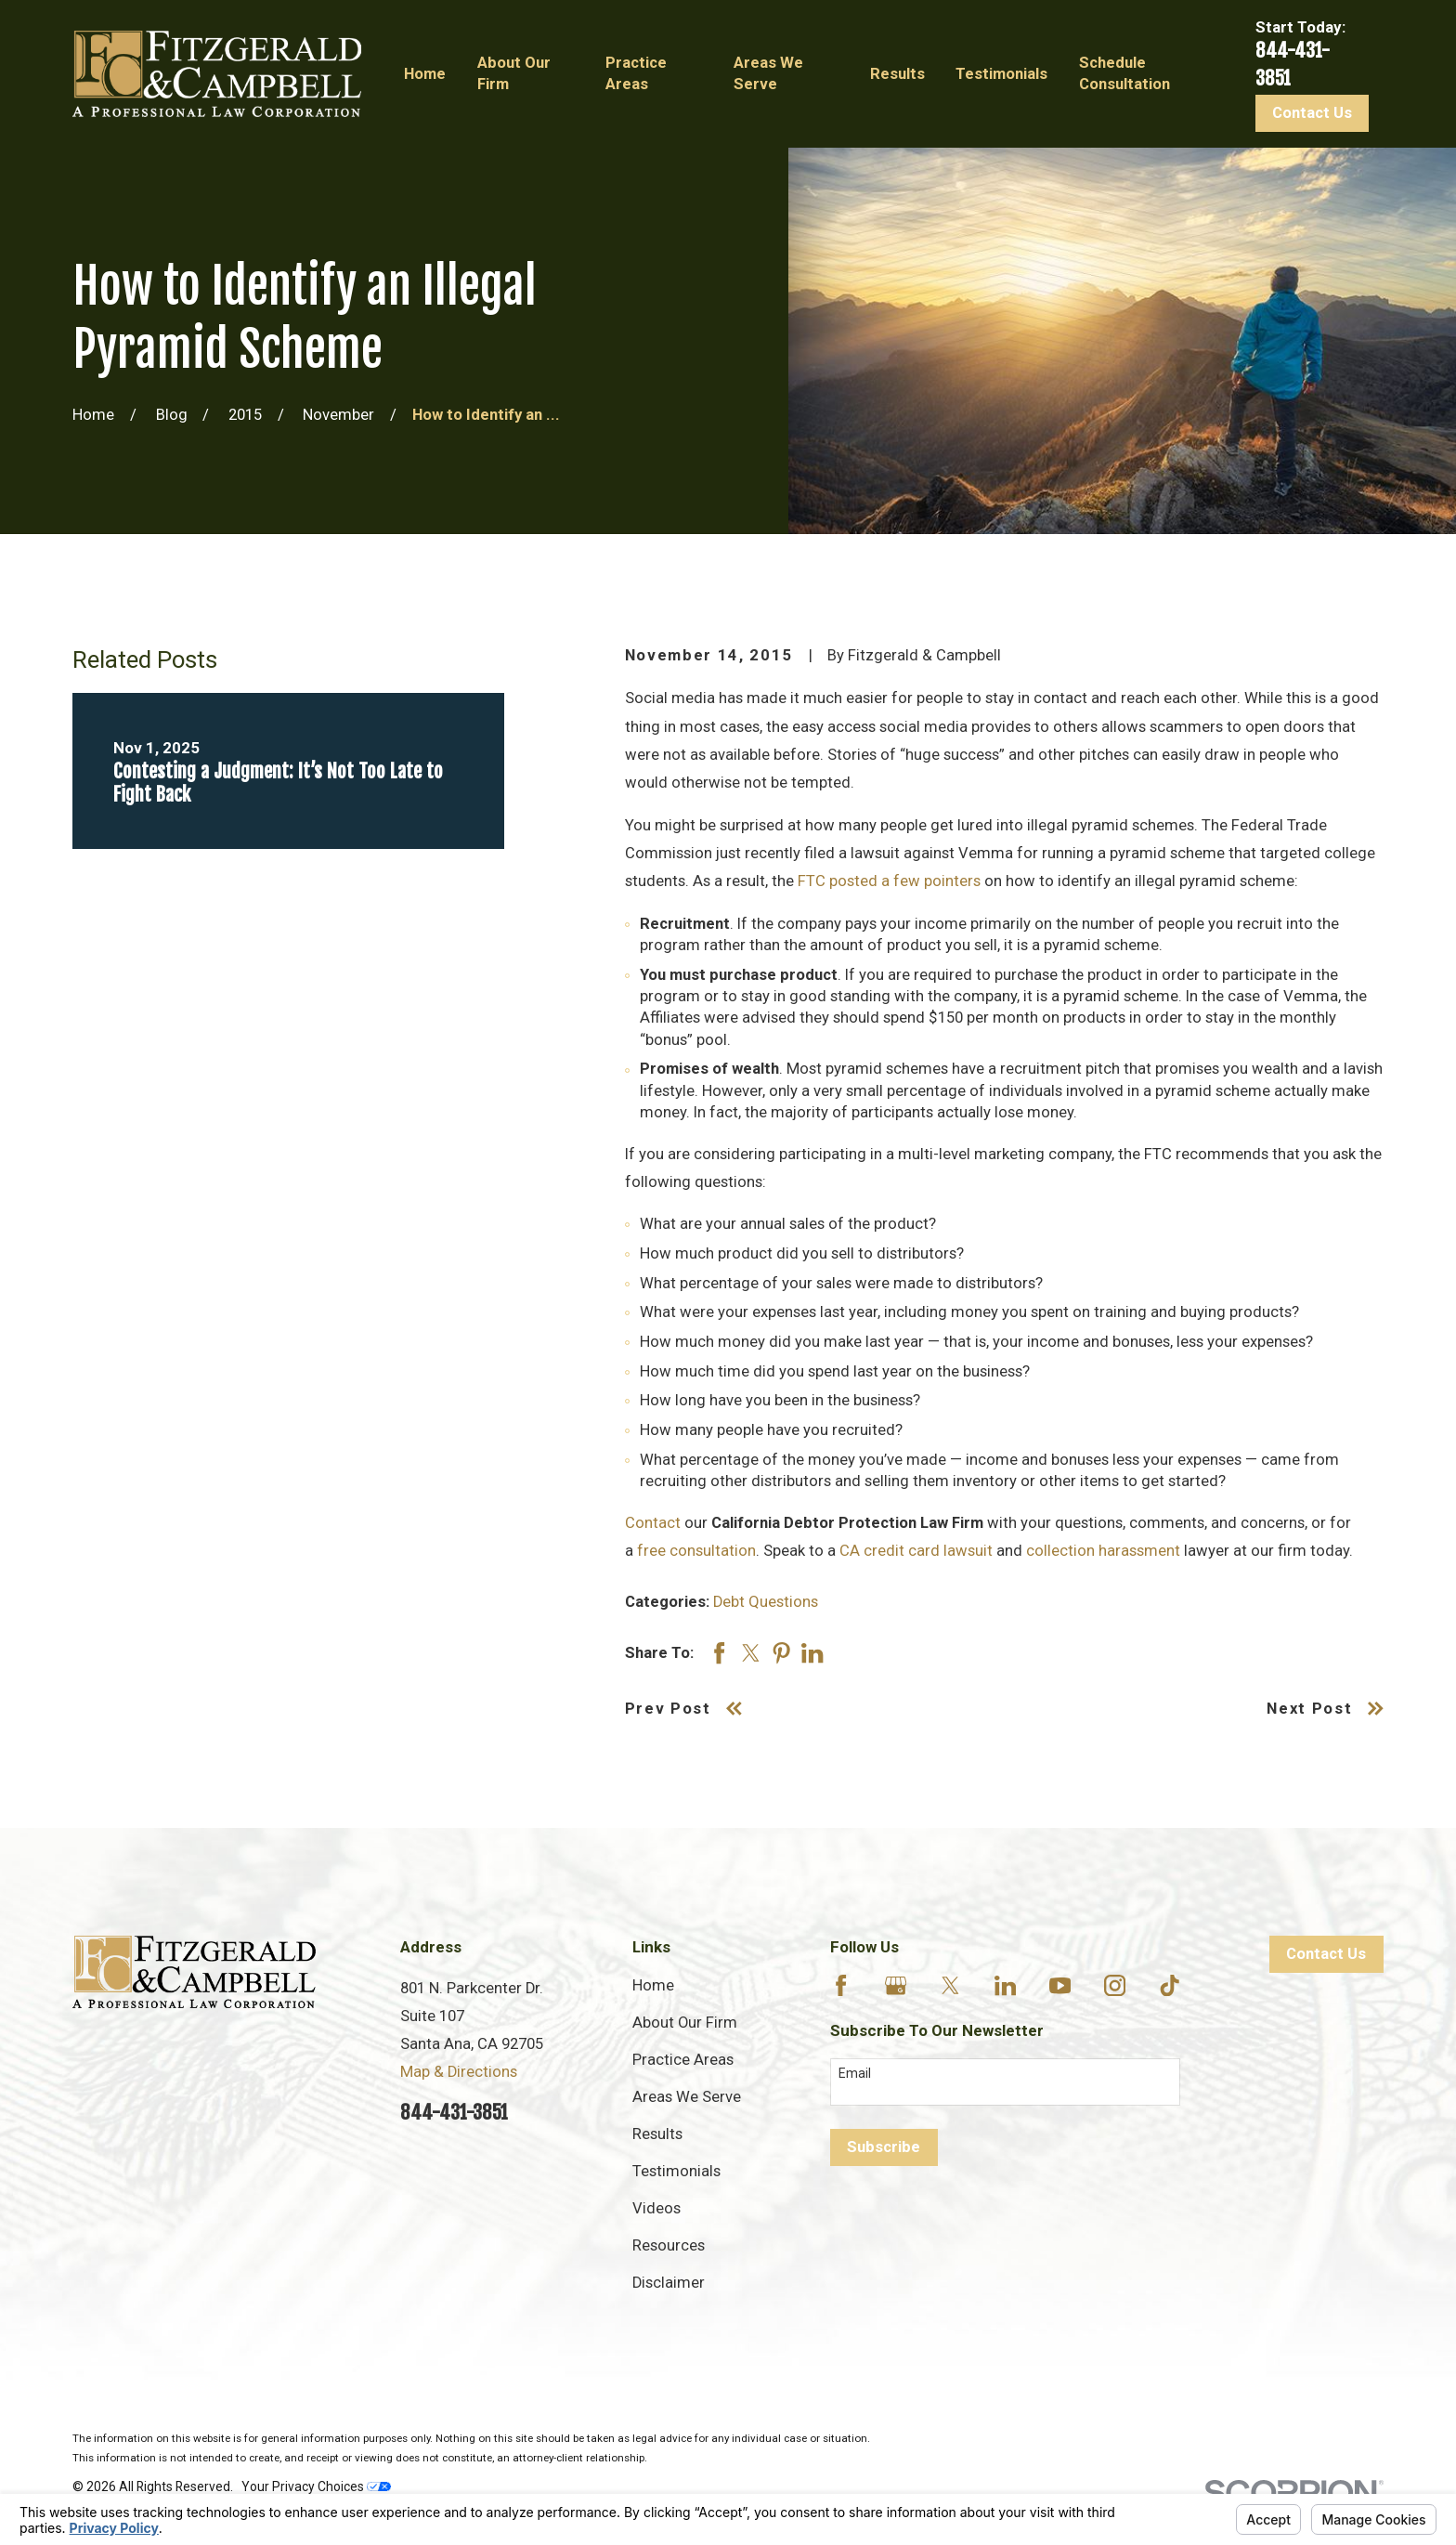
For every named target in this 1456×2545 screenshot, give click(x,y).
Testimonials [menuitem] (1001, 74)
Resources (668, 2245)
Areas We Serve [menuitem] (768, 73)
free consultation (696, 1551)
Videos (656, 2208)
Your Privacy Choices (316, 2486)
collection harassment (1103, 1551)
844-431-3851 (454, 2112)
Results (657, 2134)
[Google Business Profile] (895, 1985)
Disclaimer (668, 2282)
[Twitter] (950, 1985)
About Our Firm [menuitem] (514, 73)
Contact (653, 1523)
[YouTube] (1060, 1985)
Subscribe (883, 2147)
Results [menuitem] (897, 74)
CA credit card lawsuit (916, 1551)
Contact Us (1312, 113)
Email (854, 2073)
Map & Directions (458, 2072)
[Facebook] (841, 1985)
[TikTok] (1169, 1985)
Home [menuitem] (425, 74)
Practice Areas (683, 2060)
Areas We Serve (686, 2097)
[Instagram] (1114, 1985)
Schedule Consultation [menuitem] (1124, 73)
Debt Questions (765, 1602)
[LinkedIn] (1005, 1985)
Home (653, 1985)
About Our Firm (684, 2022)
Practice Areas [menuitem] (636, 73)
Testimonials (676, 2171)
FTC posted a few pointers (889, 881)
